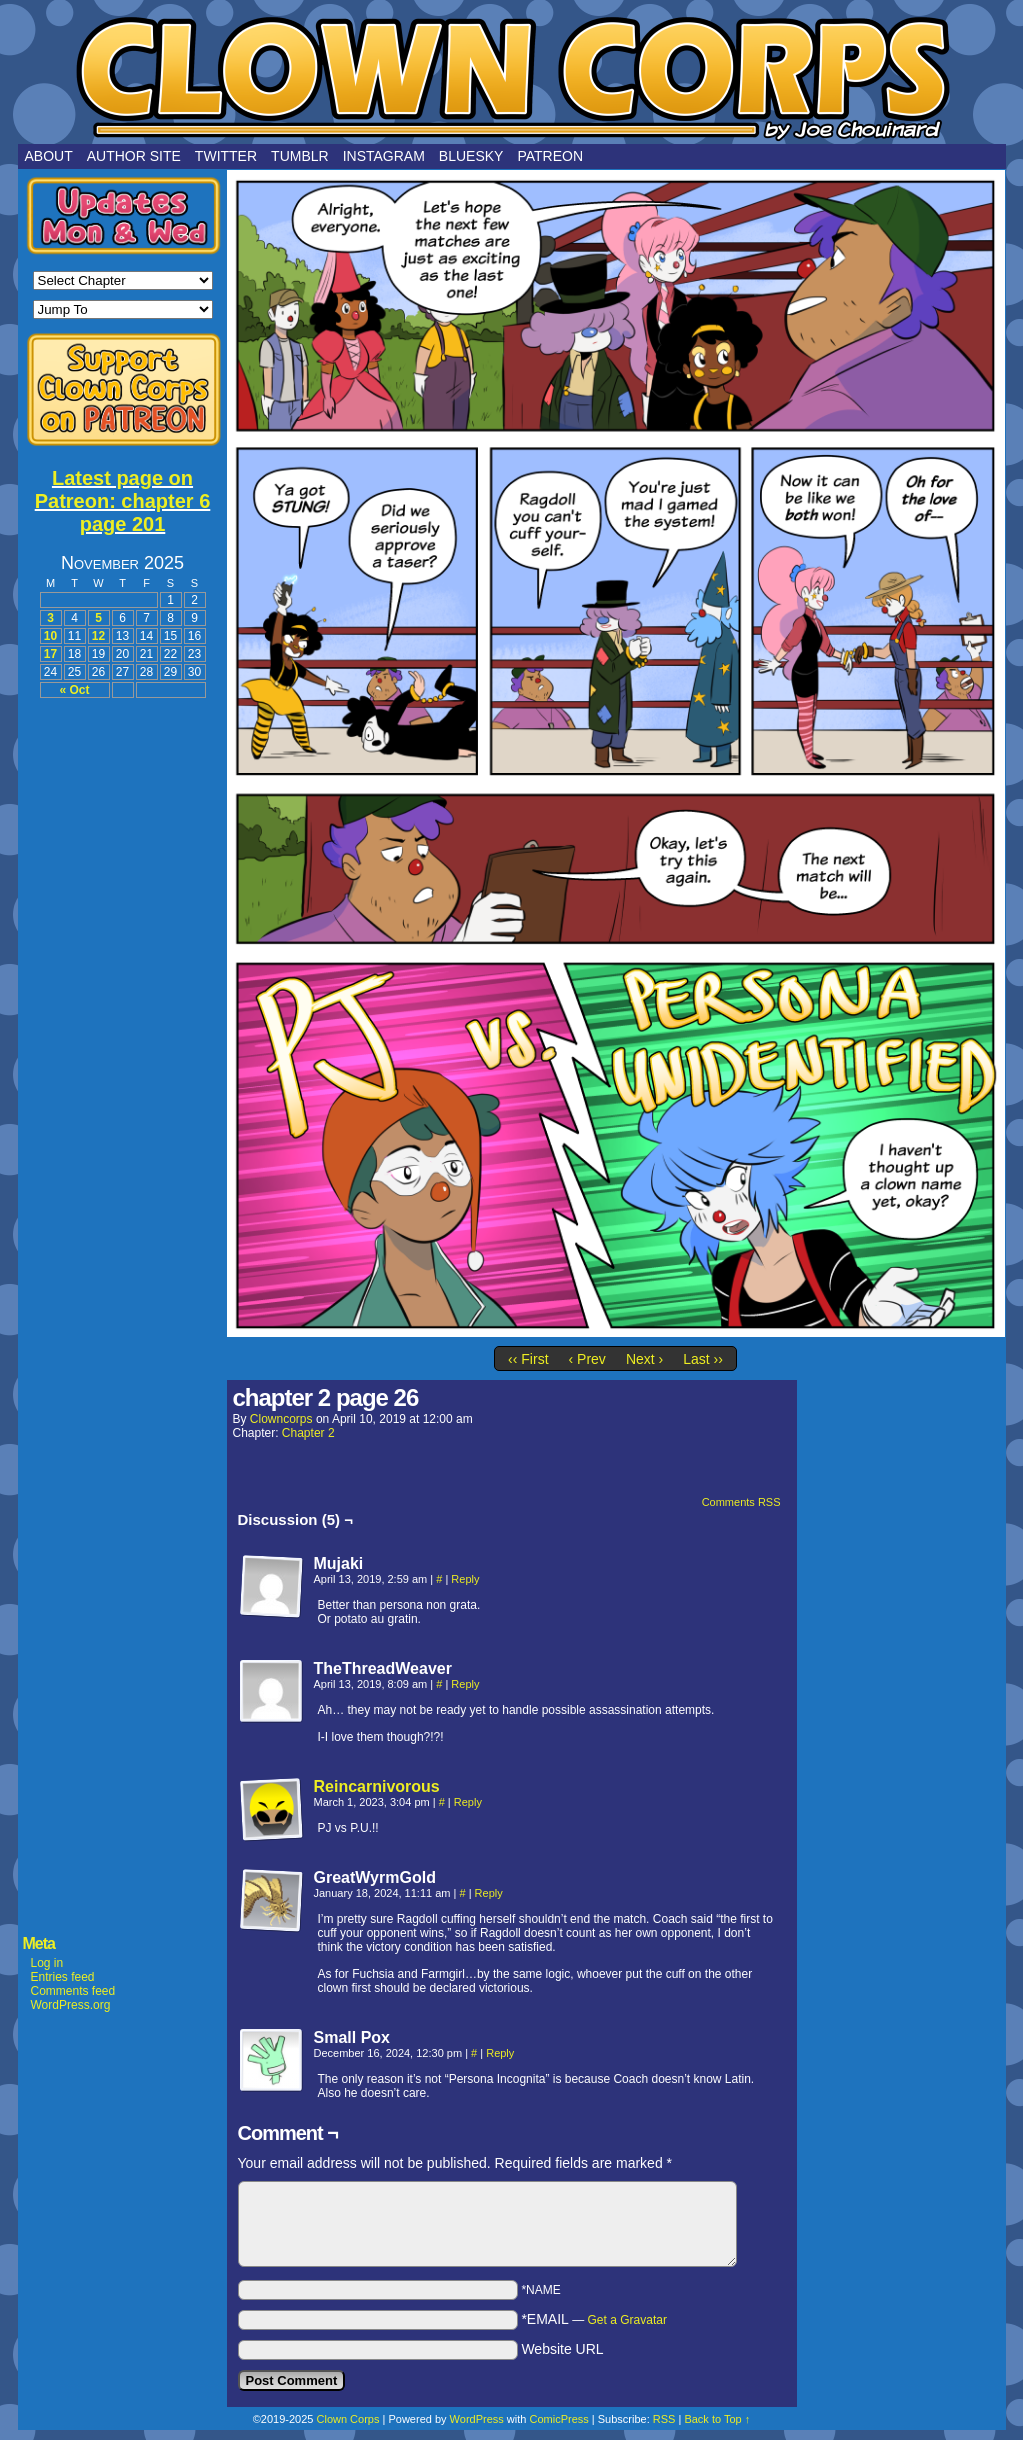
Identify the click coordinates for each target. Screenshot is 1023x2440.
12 (98, 636)
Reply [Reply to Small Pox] (500, 2053)
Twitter (226, 156)
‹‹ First (528, 1359)
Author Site (134, 156)
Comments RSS (741, 1502)
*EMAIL (594, 2319)
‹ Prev (587, 1359)
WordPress (477, 2419)
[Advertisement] (123, 1012)
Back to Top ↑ (717, 2419)
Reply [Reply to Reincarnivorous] (468, 1802)
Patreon (550, 156)
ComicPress (558, 2419)
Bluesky (471, 156)
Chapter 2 (308, 1433)
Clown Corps (512, 77)
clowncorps (281, 1419)
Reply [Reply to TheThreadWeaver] (465, 1684)
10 (50, 636)
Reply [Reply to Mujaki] (465, 1579)
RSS (664, 2419)
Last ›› (703, 1359)
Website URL (562, 2349)
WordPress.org (71, 2005)
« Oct (74, 690)
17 (50, 654)
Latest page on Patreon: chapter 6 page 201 (123, 501)
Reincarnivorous (377, 1786)
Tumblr (300, 156)
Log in (47, 1963)
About (49, 156)
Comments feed (73, 1991)
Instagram (384, 156)
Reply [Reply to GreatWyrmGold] (489, 1893)
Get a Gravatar (627, 2320)
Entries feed (63, 1977)
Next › (644, 1359)
